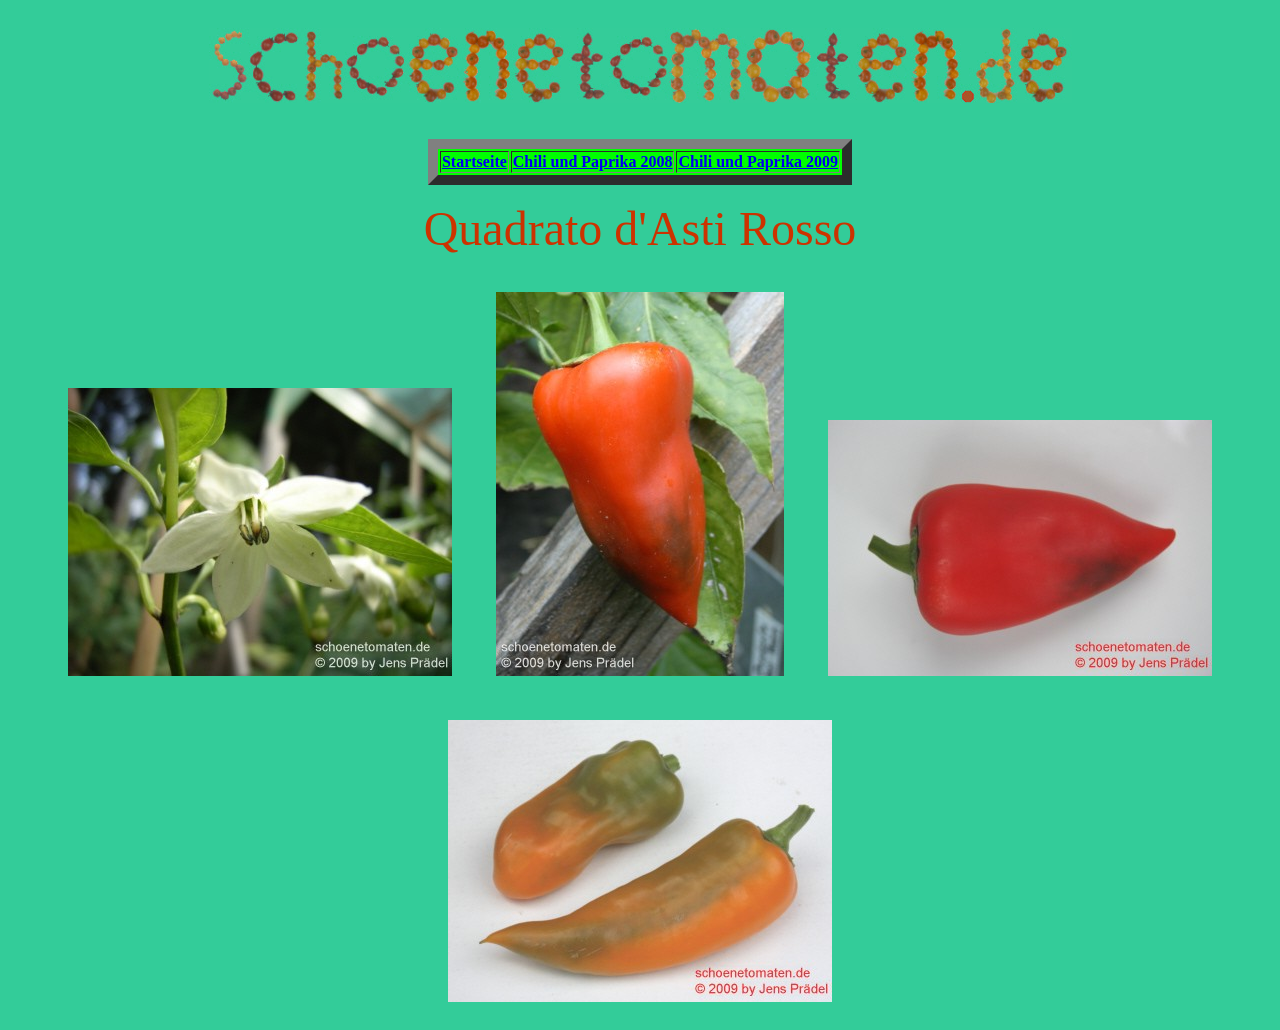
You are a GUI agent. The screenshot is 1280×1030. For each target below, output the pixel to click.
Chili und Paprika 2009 (758, 161)
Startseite (474, 161)
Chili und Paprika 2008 (593, 161)
